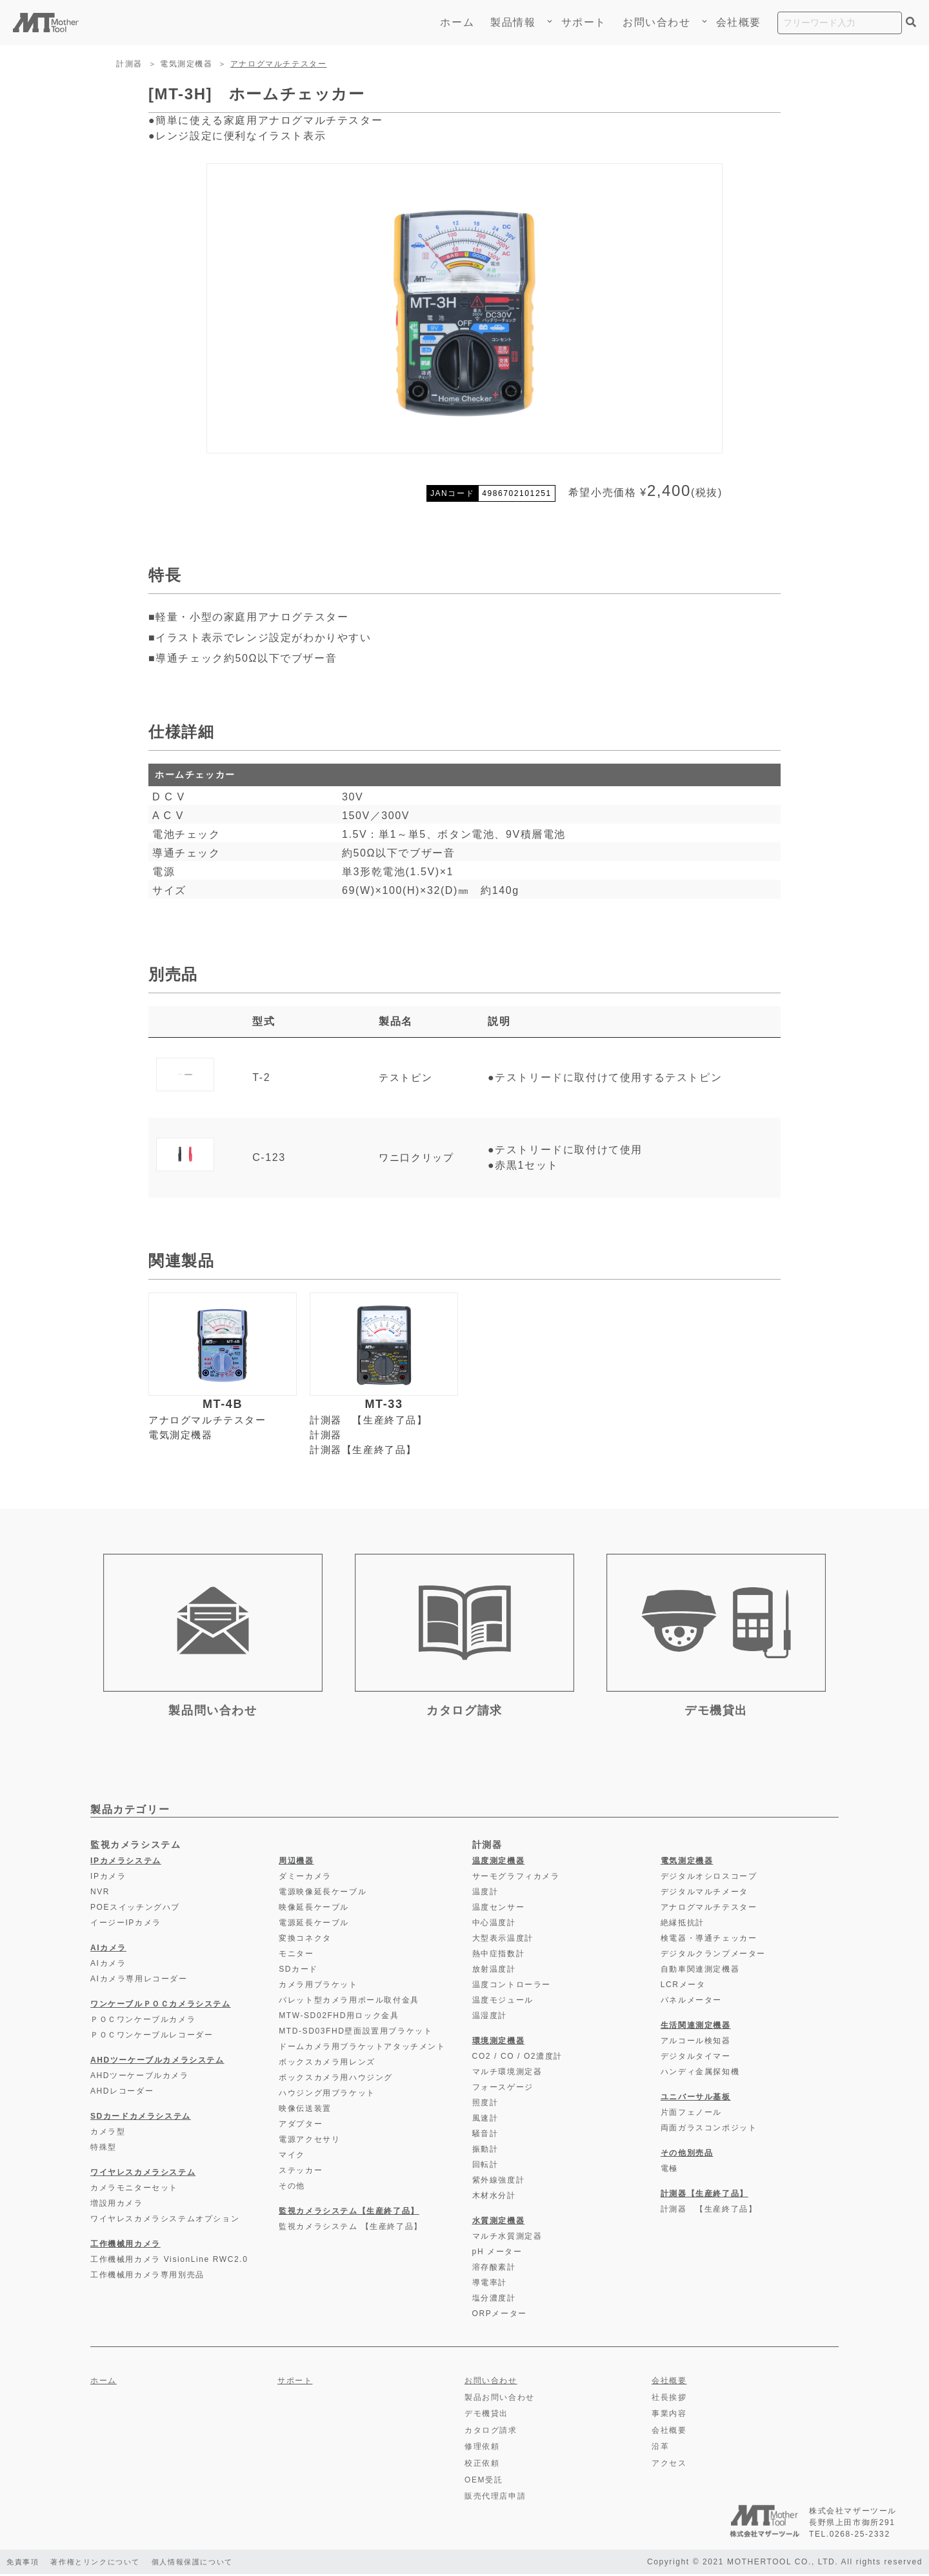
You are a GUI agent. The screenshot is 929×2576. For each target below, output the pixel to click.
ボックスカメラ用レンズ (327, 2064)
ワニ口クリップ (417, 1157)
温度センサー (498, 1909)
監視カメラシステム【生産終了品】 (349, 2213)
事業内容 (669, 2416)
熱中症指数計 (498, 1956)
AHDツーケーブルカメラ (139, 2078)
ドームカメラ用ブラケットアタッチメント (362, 2049)
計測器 (129, 63)
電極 (669, 2170)
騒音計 (485, 2136)
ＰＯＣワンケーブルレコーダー (151, 2037)
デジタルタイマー (696, 2058)
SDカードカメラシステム (140, 2118)
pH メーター (497, 2254)
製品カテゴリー (130, 1812)
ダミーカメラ (305, 1878)
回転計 (485, 2167)
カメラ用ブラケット (318, 1987)
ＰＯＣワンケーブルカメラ (142, 2021)
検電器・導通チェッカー (709, 1940)
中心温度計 (494, 1925)
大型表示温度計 (503, 1940)
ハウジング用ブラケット (327, 2095)
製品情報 (517, 22)
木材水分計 (494, 2198)
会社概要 (738, 22)
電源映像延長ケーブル (322, 1894)
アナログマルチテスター (278, 63)
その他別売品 (687, 2155)
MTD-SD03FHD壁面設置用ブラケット (355, 2033)
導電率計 (489, 2285)
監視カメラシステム (135, 1847)
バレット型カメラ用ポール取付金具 (349, 2002)
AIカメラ (108, 1950)
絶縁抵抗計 (682, 1925)
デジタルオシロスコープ (709, 1878)
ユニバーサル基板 (696, 2099)
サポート (583, 22)
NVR (100, 1894)
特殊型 (103, 2149)
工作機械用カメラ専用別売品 (147, 2277)
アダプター (301, 2126)
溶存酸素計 (494, 2269)
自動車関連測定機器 (700, 1971)
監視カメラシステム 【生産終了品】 (351, 2229)
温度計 (485, 1894)
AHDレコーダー (122, 2093)
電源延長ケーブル (314, 1925)
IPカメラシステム (125, 1863)
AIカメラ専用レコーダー (139, 1981)
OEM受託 (483, 2481)
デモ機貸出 (486, 2416)
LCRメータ (683, 1987)
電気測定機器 (186, 63)
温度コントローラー (511, 1987)
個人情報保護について (208, 2563)
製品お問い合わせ (499, 2399)
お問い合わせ (657, 22)
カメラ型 (107, 2134)
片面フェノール (691, 2114)
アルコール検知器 (696, 2043)
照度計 (485, 2105)
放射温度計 (494, 1971)
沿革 (660, 2448)
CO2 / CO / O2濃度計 (517, 2058)
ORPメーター (499, 2316)
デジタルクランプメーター (713, 1956)
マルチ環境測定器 (507, 2074)
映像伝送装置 (305, 2110)
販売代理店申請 (495, 2498)
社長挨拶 (669, 2399)
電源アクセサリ (309, 2141)
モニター (296, 1956)
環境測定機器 (498, 2043)
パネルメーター (691, 2002)
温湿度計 (489, 2018)
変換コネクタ (305, 1940)
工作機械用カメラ (125, 2246)
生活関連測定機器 (696, 2027)
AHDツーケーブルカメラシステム (157, 2062)
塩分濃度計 (494, 2300)
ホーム (457, 22)
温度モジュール (503, 2002)
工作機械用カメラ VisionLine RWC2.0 (169, 2261)
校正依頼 (481, 2465)
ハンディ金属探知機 (700, 2074)
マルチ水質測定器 (507, 2238)
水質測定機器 (498, 2223)
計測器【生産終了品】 (366, 1451)
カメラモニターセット (134, 2190)
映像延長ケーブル (314, 1909)
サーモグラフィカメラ (516, 1878)
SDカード (298, 1971)
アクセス (669, 2465)
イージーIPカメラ (125, 1925)
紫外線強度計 (498, 2182)
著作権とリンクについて (102, 2563)
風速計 (485, 2120)
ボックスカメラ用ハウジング (336, 2080)
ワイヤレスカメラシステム (142, 2174)
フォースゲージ (503, 2089)
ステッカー (301, 2172)
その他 (292, 2188)
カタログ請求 (490, 2432)
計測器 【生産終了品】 (372, 1420)
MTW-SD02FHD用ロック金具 (339, 2018)
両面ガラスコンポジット (709, 2130)
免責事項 (23, 2563)
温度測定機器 (498, 1863)
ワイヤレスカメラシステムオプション (164, 2221)
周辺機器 (296, 1863)
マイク (292, 2157)
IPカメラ (108, 1878)
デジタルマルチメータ (704, 1894)
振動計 (485, 2151)
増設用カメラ (116, 2205)
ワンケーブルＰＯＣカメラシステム (160, 2006)
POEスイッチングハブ (135, 1909)
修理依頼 (481, 2448)
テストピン (406, 1077)
